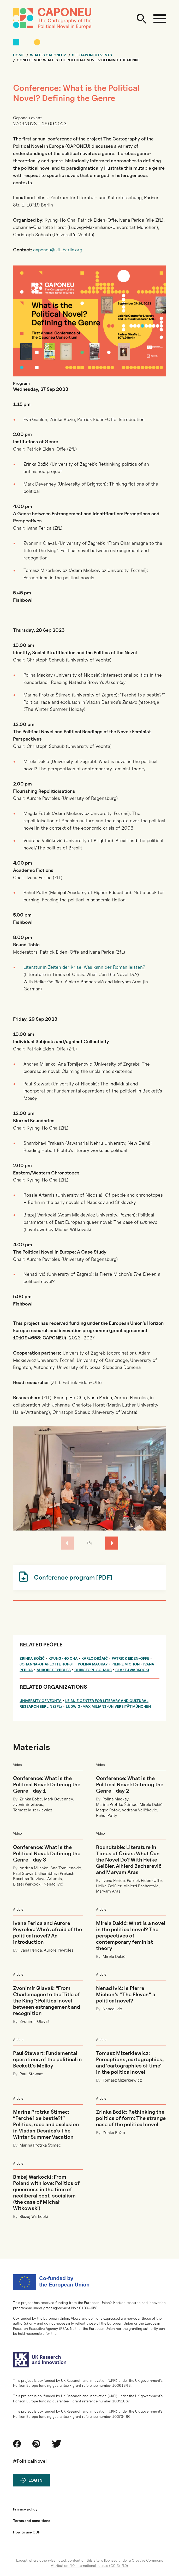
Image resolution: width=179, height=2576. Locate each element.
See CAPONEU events (92, 55)
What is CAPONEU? (48, 55)
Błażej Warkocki (132, 1670)
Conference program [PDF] (73, 1577)
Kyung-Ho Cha (63, 1658)
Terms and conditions (31, 2520)
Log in (35, 2480)
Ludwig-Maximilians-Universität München (108, 1706)
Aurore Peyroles (54, 1670)
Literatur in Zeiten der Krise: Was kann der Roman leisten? (84, 967)
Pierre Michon (125, 1664)
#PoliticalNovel (30, 2461)
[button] (111, 1543)
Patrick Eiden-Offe (130, 1658)
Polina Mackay (93, 1664)
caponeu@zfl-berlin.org (57, 249)
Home (18, 55)
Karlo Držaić (94, 1658)
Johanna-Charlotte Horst (47, 1664)
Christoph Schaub (93, 1670)
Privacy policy (25, 2509)
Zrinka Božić (32, 1658)
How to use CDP (26, 2532)
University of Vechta (41, 1700)
